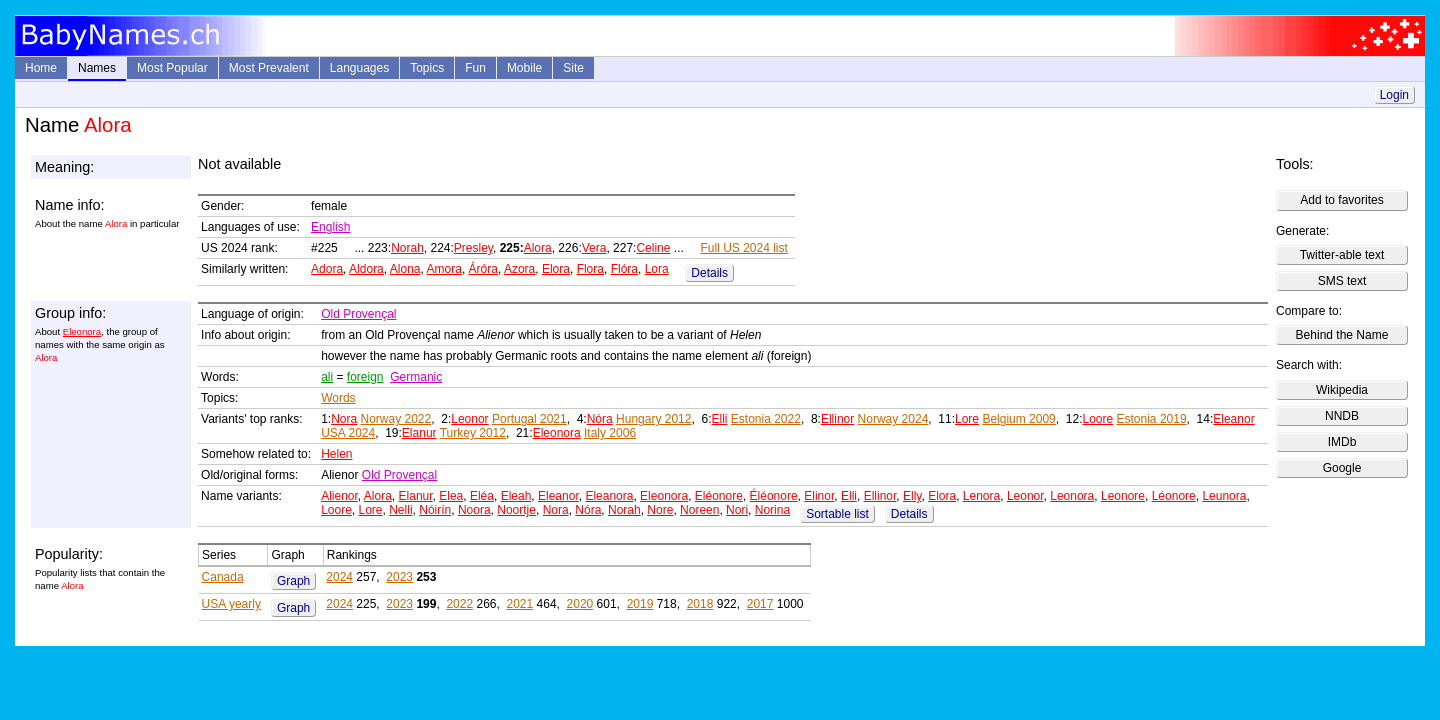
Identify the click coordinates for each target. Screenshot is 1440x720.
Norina (772, 510)
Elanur (419, 433)
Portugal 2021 (529, 419)
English (330, 227)
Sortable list (837, 514)
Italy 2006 (610, 433)
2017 (760, 604)
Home (41, 68)
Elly (912, 496)
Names (97, 68)
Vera (594, 248)
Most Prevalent (269, 68)
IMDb (1342, 442)
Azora (519, 269)
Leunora (1224, 496)
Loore (1097, 419)
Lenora (981, 496)
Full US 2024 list (743, 248)
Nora (344, 419)
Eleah (516, 496)
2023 (399, 577)
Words (338, 398)
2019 (640, 604)
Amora (444, 269)
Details (709, 273)
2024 (339, 577)
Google (1342, 468)
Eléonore (719, 496)
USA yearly (231, 604)
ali (327, 377)
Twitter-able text (1342, 255)
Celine (653, 248)
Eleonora (82, 331)
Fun (475, 68)
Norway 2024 (893, 419)
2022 (459, 604)
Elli (719, 419)
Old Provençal (358, 314)
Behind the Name (1342, 335)
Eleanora (609, 496)
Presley (473, 248)
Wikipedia (1342, 390)
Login (1394, 95)
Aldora (366, 269)
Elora (556, 269)
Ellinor (837, 419)
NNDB (1342, 416)
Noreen (699, 510)
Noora (474, 510)
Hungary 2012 (653, 419)
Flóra (624, 269)
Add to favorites (1341, 200)
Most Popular (172, 68)
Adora (327, 269)
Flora (590, 269)
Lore (967, 419)
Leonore (1123, 496)
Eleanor (1233, 419)
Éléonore (774, 496)
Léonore (1174, 496)
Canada (223, 577)
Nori (737, 510)
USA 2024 (348, 433)
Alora (538, 248)
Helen (336, 454)
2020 (580, 604)
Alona (405, 269)
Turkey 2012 (473, 433)
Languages (359, 68)
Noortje (516, 510)
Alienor (339, 496)
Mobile (524, 68)
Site (573, 68)
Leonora (1072, 496)
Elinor (819, 496)
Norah (407, 248)
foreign (365, 377)
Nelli (400, 510)
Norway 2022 (396, 419)
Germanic (416, 377)
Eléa (482, 496)
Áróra (483, 269)
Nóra (600, 419)
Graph (293, 581)
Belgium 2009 (1018, 419)
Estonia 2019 (1152, 419)
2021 (520, 604)
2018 (700, 604)
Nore (660, 510)
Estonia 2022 (766, 419)
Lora (657, 269)
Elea (451, 496)
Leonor (469, 419)
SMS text (1342, 281)
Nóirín (435, 510)
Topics (427, 68)
